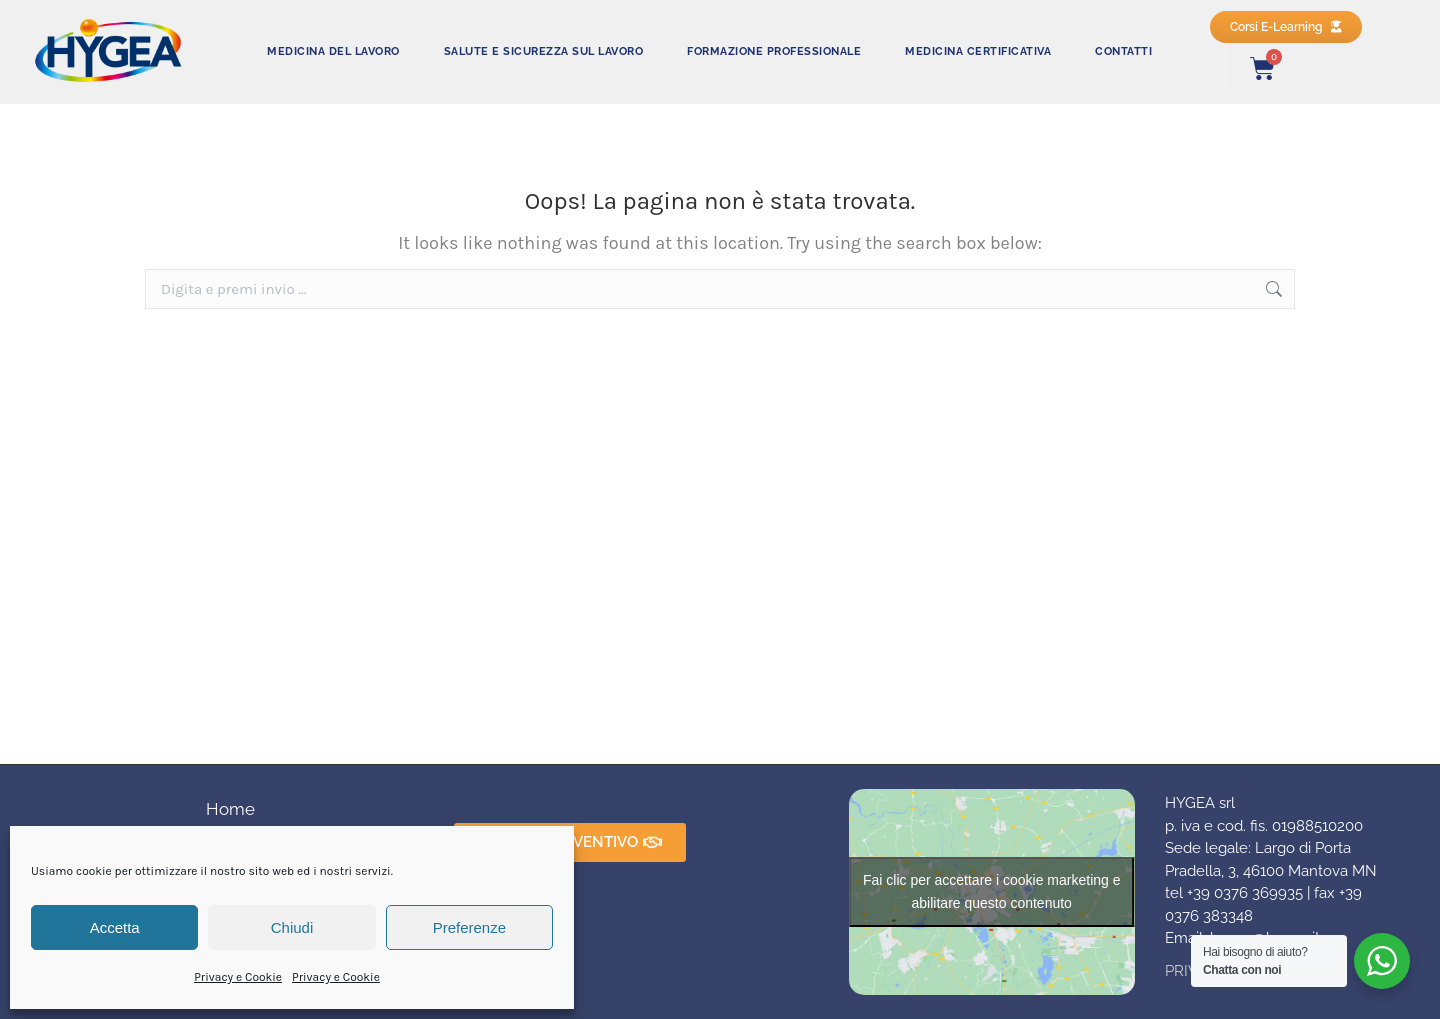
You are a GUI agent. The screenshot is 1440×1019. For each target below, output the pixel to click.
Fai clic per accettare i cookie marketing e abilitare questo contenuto (992, 891)
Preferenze (469, 927)
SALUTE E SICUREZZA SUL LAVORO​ (544, 51)
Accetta (115, 927)
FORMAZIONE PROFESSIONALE (774, 51)
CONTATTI (1123, 51)
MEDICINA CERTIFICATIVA (978, 51)
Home (230, 809)
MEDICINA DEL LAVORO (333, 51)
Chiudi (292, 927)
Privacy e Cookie (238, 977)
